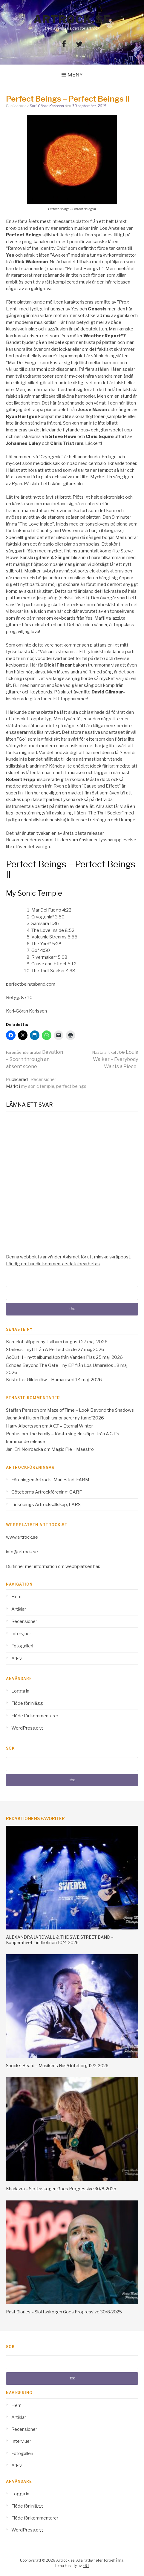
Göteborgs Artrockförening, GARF (46, 1492)
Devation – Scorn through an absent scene (34, 1059)
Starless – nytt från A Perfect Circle (41, 1349)
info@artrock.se (22, 1552)
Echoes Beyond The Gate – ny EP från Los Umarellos (59, 1365)
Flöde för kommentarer (34, 1716)
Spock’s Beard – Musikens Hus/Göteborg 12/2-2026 (57, 2065)
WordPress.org (27, 1728)
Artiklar (18, 1609)
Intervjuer (21, 1633)
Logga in (20, 1691)
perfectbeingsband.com (30, 984)
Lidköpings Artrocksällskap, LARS (46, 1504)
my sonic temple (37, 1086)
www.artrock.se (22, 1537)
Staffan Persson (22, 1410)
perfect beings (71, 1086)
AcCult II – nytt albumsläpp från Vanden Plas (50, 1357)
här (96, 1566)
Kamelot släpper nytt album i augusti (43, 1341)
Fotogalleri (22, 1646)
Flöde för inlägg (27, 1703)
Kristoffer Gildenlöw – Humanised (40, 1379)
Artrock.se (72, 19)
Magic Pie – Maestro (72, 1449)
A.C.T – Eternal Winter (71, 1426)
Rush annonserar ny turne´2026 (72, 1418)
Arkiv (16, 1658)
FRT (86, 2565)
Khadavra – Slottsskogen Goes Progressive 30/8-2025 (61, 2188)
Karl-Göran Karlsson (47, 106)
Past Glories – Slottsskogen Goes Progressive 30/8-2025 (64, 2311)
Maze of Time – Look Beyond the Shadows (90, 1410)
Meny (75, 75)
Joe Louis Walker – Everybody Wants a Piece (115, 1059)
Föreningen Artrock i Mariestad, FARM (50, 1479)
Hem (16, 1596)
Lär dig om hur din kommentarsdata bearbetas (53, 1263)
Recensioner (43, 1079)
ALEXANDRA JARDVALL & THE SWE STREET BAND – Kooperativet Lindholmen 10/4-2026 (60, 1940)
